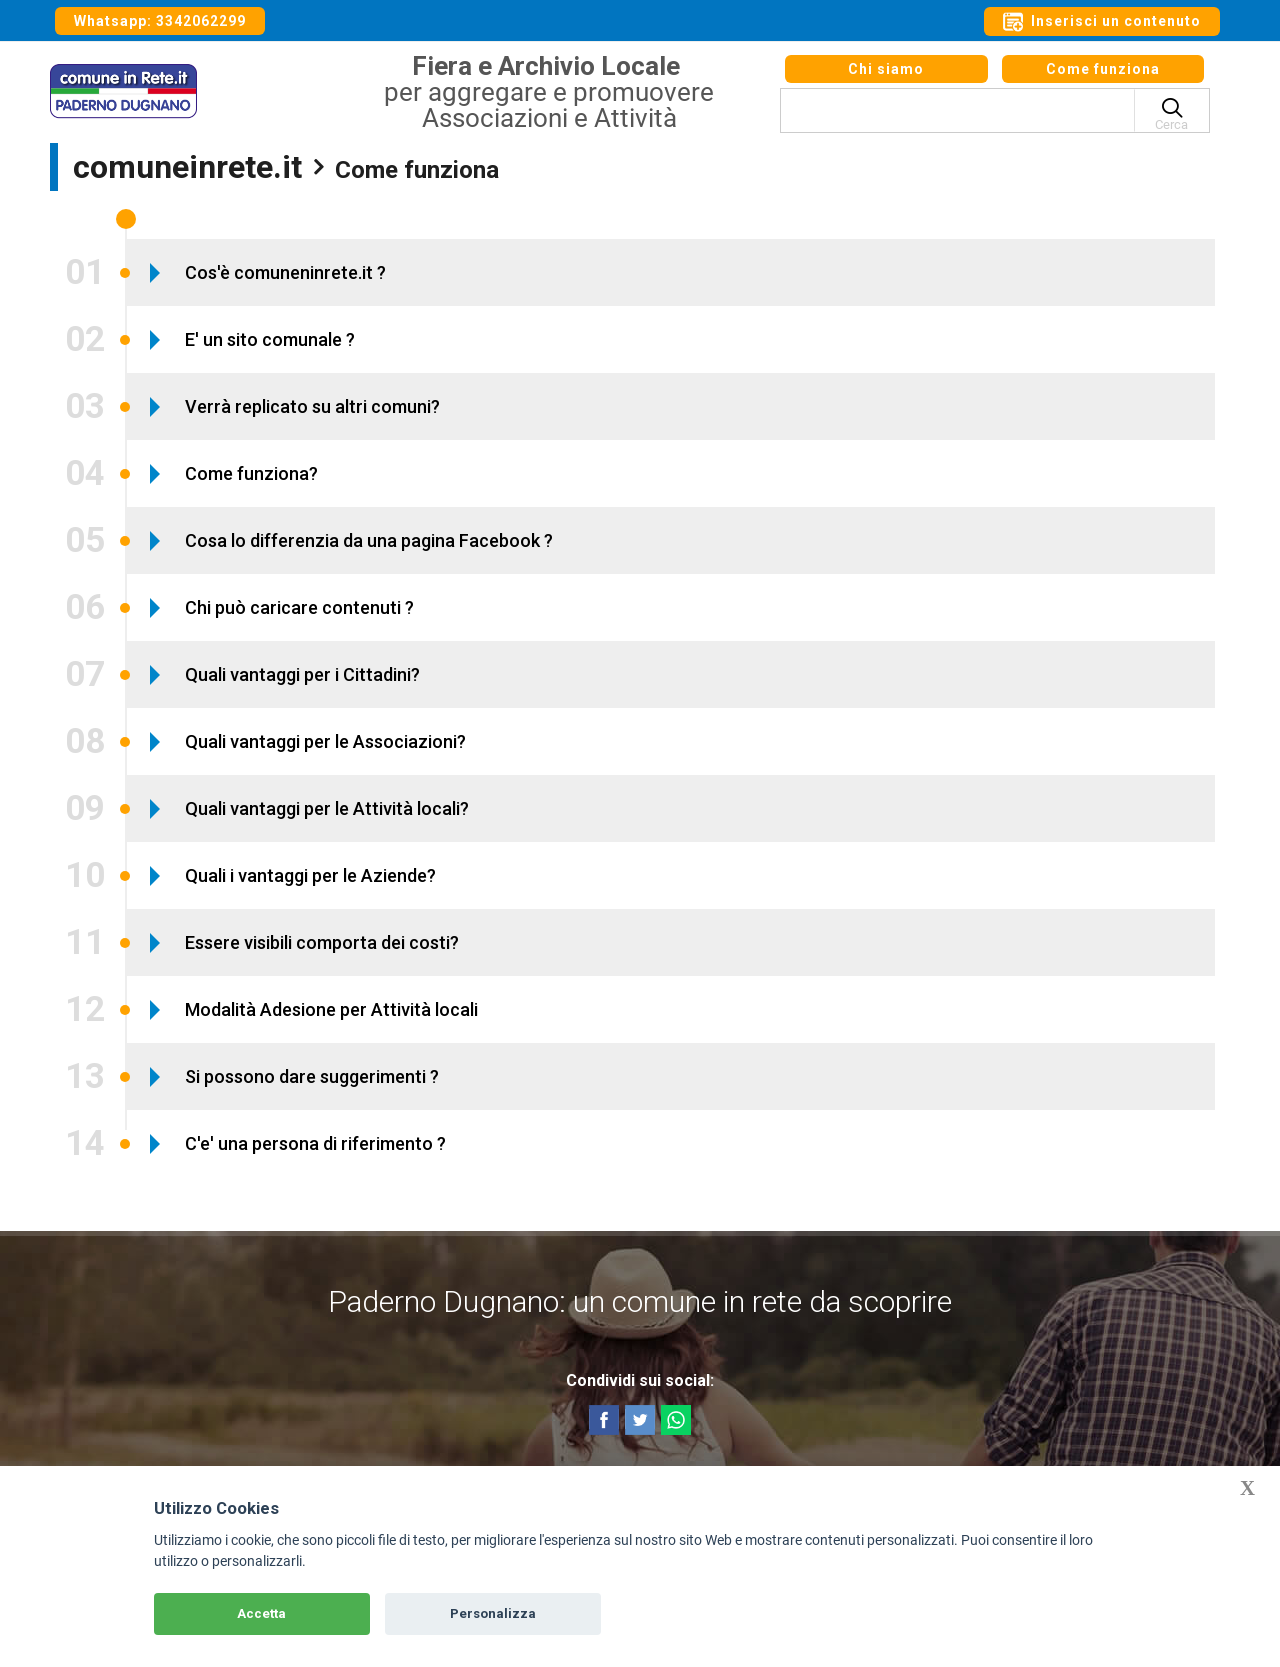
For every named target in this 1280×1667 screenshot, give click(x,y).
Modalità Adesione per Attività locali (331, 1009)
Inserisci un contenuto (1102, 22)
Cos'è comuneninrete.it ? (285, 272)
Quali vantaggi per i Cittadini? (302, 674)
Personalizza (493, 1613)
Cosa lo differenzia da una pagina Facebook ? (369, 540)
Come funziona (1103, 78)
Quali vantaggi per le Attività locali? (327, 808)
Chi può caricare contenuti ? (299, 607)
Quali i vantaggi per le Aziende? (310, 875)
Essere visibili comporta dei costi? (322, 942)
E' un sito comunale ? (270, 339)
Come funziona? (251, 473)
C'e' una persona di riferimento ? (315, 1143)
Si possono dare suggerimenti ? (312, 1076)
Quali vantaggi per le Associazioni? (325, 741)
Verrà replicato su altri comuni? (312, 406)
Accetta (261, 1613)
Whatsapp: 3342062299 (160, 21)
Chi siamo (886, 78)
